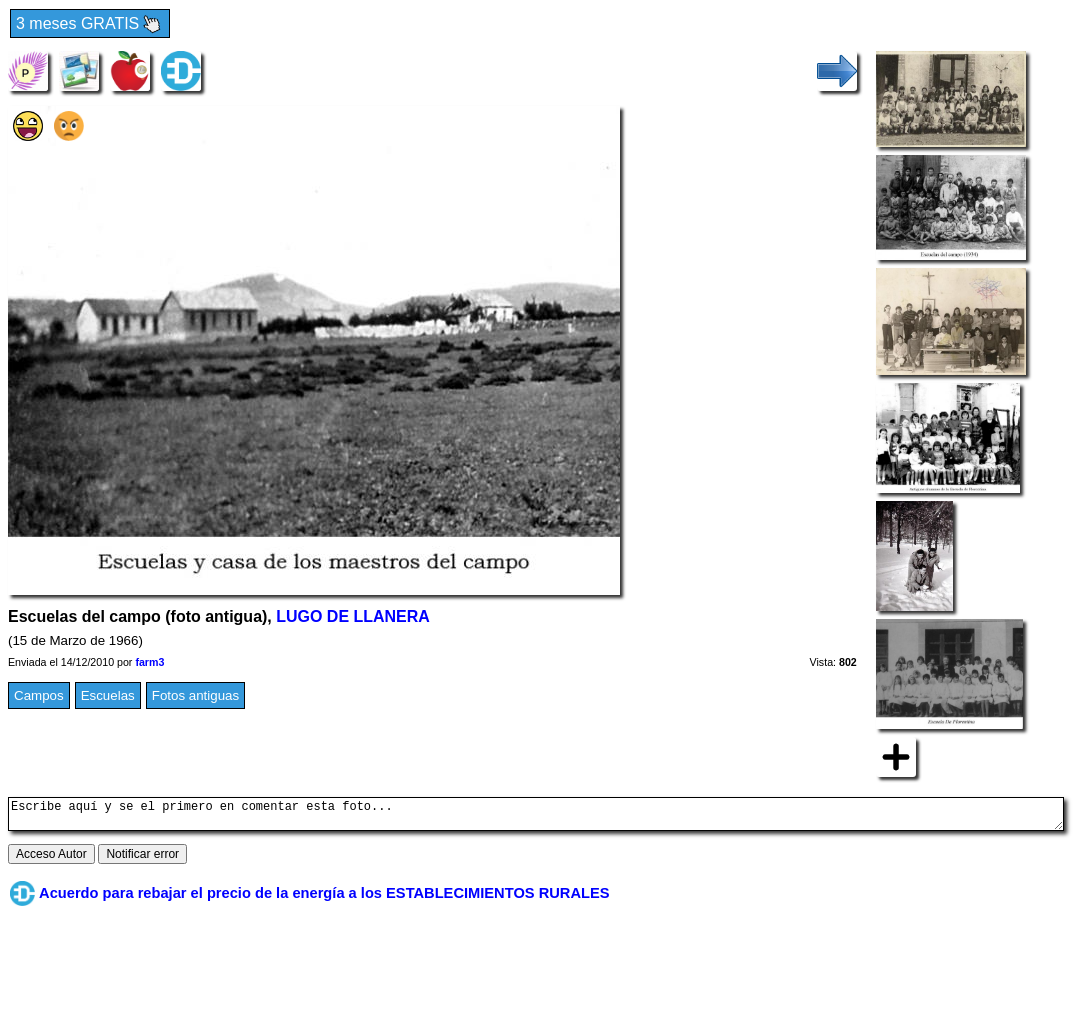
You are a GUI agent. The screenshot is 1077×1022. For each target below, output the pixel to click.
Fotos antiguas (195, 695)
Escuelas (108, 695)
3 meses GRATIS (90, 24)
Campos (39, 695)
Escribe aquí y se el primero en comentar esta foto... (536, 817)
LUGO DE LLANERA (353, 616)
